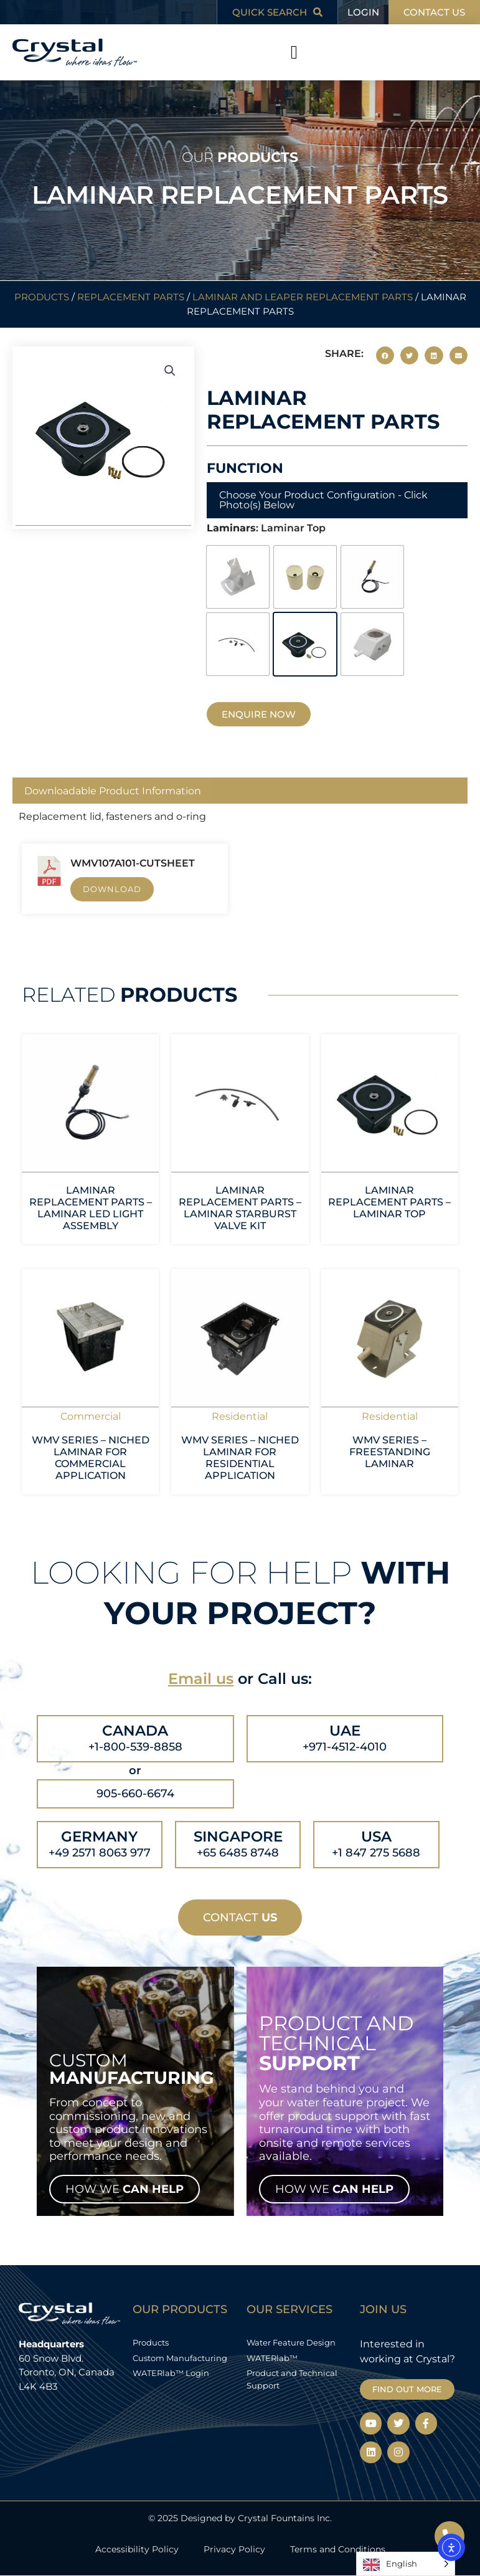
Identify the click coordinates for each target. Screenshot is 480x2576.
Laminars (231, 528)
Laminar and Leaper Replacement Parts (302, 297)
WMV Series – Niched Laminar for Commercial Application (90, 1458)
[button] (294, 53)
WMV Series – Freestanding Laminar (389, 1452)
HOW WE (124, 2189)
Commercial (90, 1416)
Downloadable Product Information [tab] (112, 791)
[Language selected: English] (405, 2564)
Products (41, 297)
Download (112, 889)
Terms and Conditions (337, 2549)
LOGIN (363, 12)
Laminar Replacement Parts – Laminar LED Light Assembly (90, 1208)
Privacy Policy (234, 2549)
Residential (240, 1416)
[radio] (238, 577)
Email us (200, 1679)
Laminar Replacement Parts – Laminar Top (389, 1202)
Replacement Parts (130, 297)
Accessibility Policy (137, 2549)
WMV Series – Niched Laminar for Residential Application (240, 1458)
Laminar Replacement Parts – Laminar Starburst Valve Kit (240, 1208)
